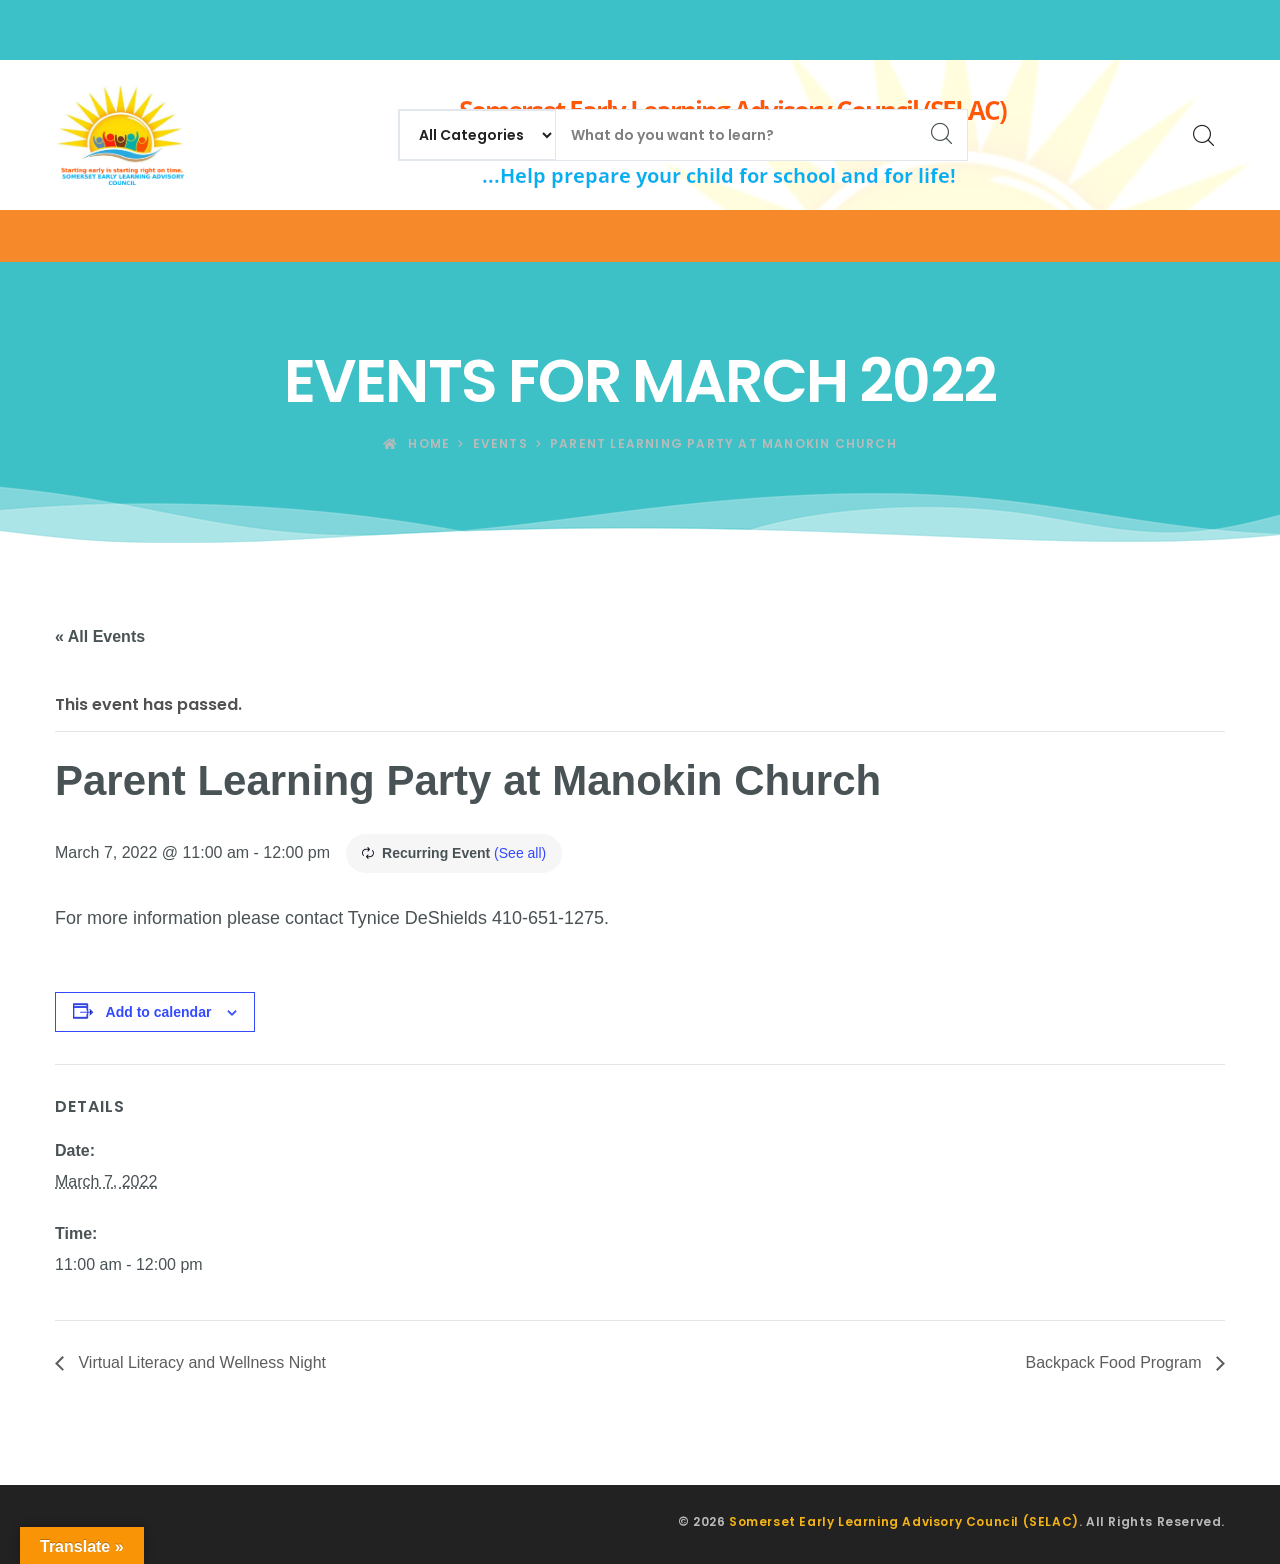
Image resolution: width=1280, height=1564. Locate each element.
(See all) (520, 853)
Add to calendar (159, 1012)
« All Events (100, 636)
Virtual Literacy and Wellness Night (200, 1362)
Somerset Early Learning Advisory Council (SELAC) (904, 1521)
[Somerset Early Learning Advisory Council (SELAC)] (119, 135)
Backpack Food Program (1115, 1362)
